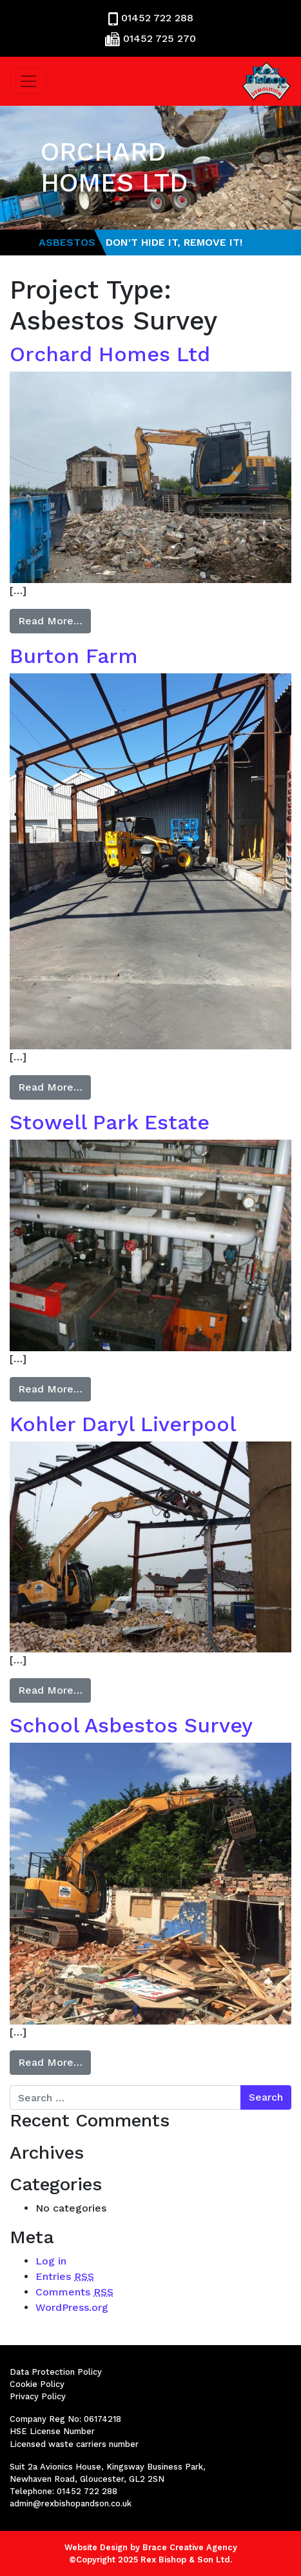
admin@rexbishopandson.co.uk (70, 2503)
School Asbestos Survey (131, 1725)
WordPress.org (71, 2307)
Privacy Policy (38, 2396)
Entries (64, 2276)
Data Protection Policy (56, 2372)
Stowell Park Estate (109, 1122)
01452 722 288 (157, 18)
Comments (74, 2292)
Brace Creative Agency (189, 2547)
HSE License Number (52, 2431)
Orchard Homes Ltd (110, 354)
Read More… (50, 621)
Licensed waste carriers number (74, 2444)
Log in (50, 2261)
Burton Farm (74, 656)
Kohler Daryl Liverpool (123, 1424)
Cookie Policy (37, 2384)
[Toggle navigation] (28, 81)
